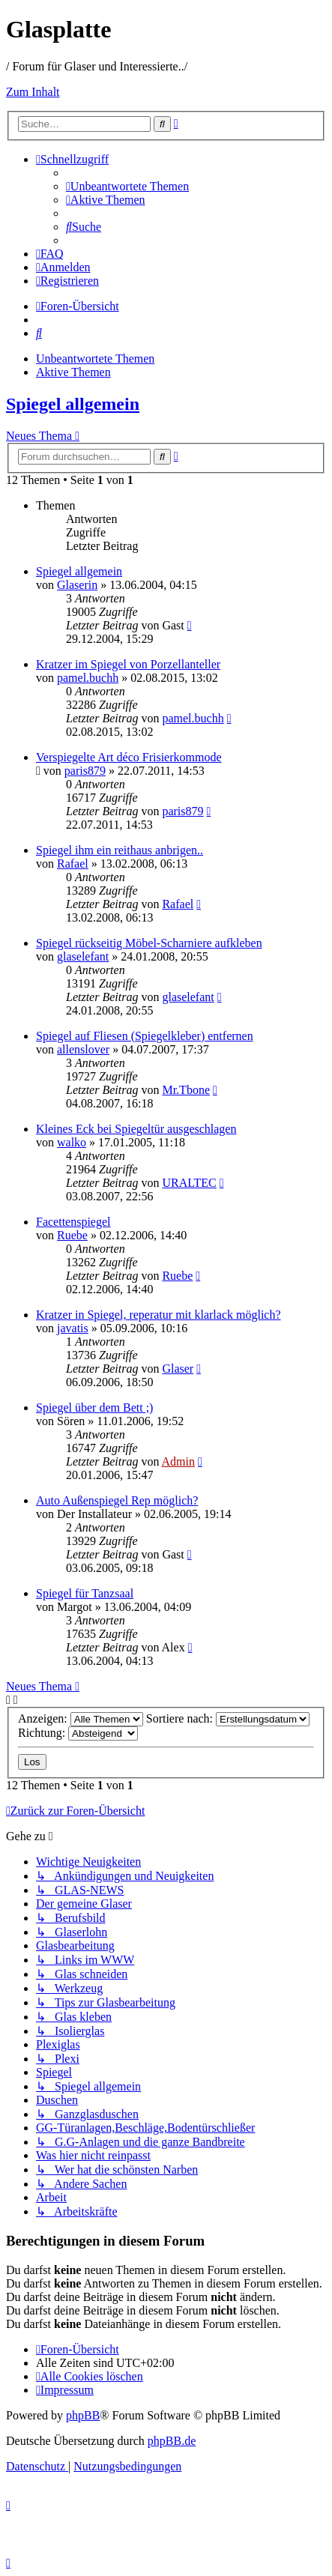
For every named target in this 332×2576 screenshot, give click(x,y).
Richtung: (78, 1732)
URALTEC (189, 1182)
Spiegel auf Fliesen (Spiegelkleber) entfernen (144, 1036)
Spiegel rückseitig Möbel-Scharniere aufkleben (149, 943)
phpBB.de (172, 2440)
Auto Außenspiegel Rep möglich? (117, 1500)
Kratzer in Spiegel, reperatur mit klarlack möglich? (158, 1314)
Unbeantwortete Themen (95, 358)
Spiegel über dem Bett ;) (94, 1407)
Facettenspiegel (73, 1221)
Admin (178, 1461)
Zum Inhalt (33, 91)
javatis (72, 1328)
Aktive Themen (73, 372)
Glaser (177, 1368)
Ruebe (72, 1235)
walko (71, 1142)
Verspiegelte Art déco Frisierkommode (129, 757)
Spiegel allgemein (72, 404)
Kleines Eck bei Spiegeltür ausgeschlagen (136, 1128)
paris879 (85, 770)
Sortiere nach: (228, 1718)
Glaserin (77, 584)
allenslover (83, 1049)
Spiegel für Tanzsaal (84, 1593)
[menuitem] (127, 186)
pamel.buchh (87, 677)
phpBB (83, 2415)
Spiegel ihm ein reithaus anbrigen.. (119, 850)
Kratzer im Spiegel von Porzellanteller (128, 664)
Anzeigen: (80, 1718)
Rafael (72, 863)
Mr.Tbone (186, 1089)
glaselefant (83, 956)
